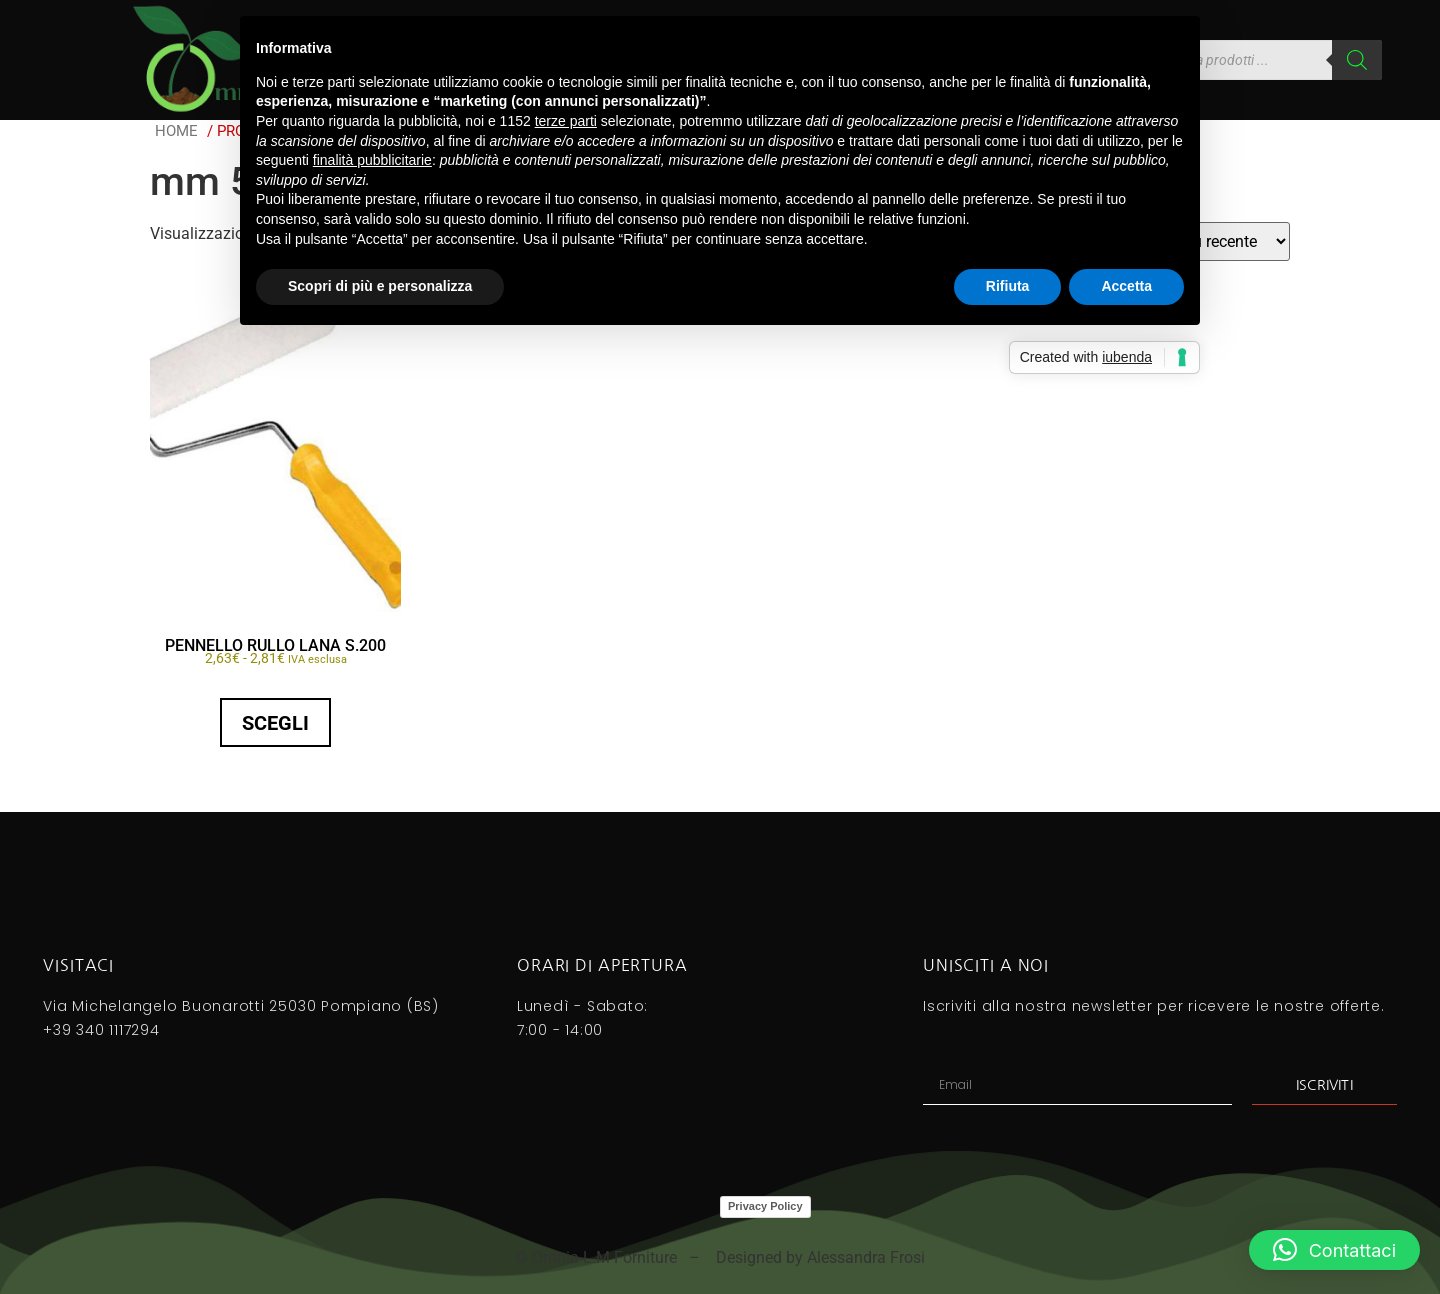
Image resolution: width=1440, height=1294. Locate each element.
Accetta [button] (1126, 286)
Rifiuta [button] (1008, 286)
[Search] (1357, 60)
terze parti (566, 121)
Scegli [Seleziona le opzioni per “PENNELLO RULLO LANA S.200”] (275, 723)
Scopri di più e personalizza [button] (380, 286)
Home (176, 131)
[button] (1334, 1250)
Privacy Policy (765, 1206)
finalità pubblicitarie (372, 160)
